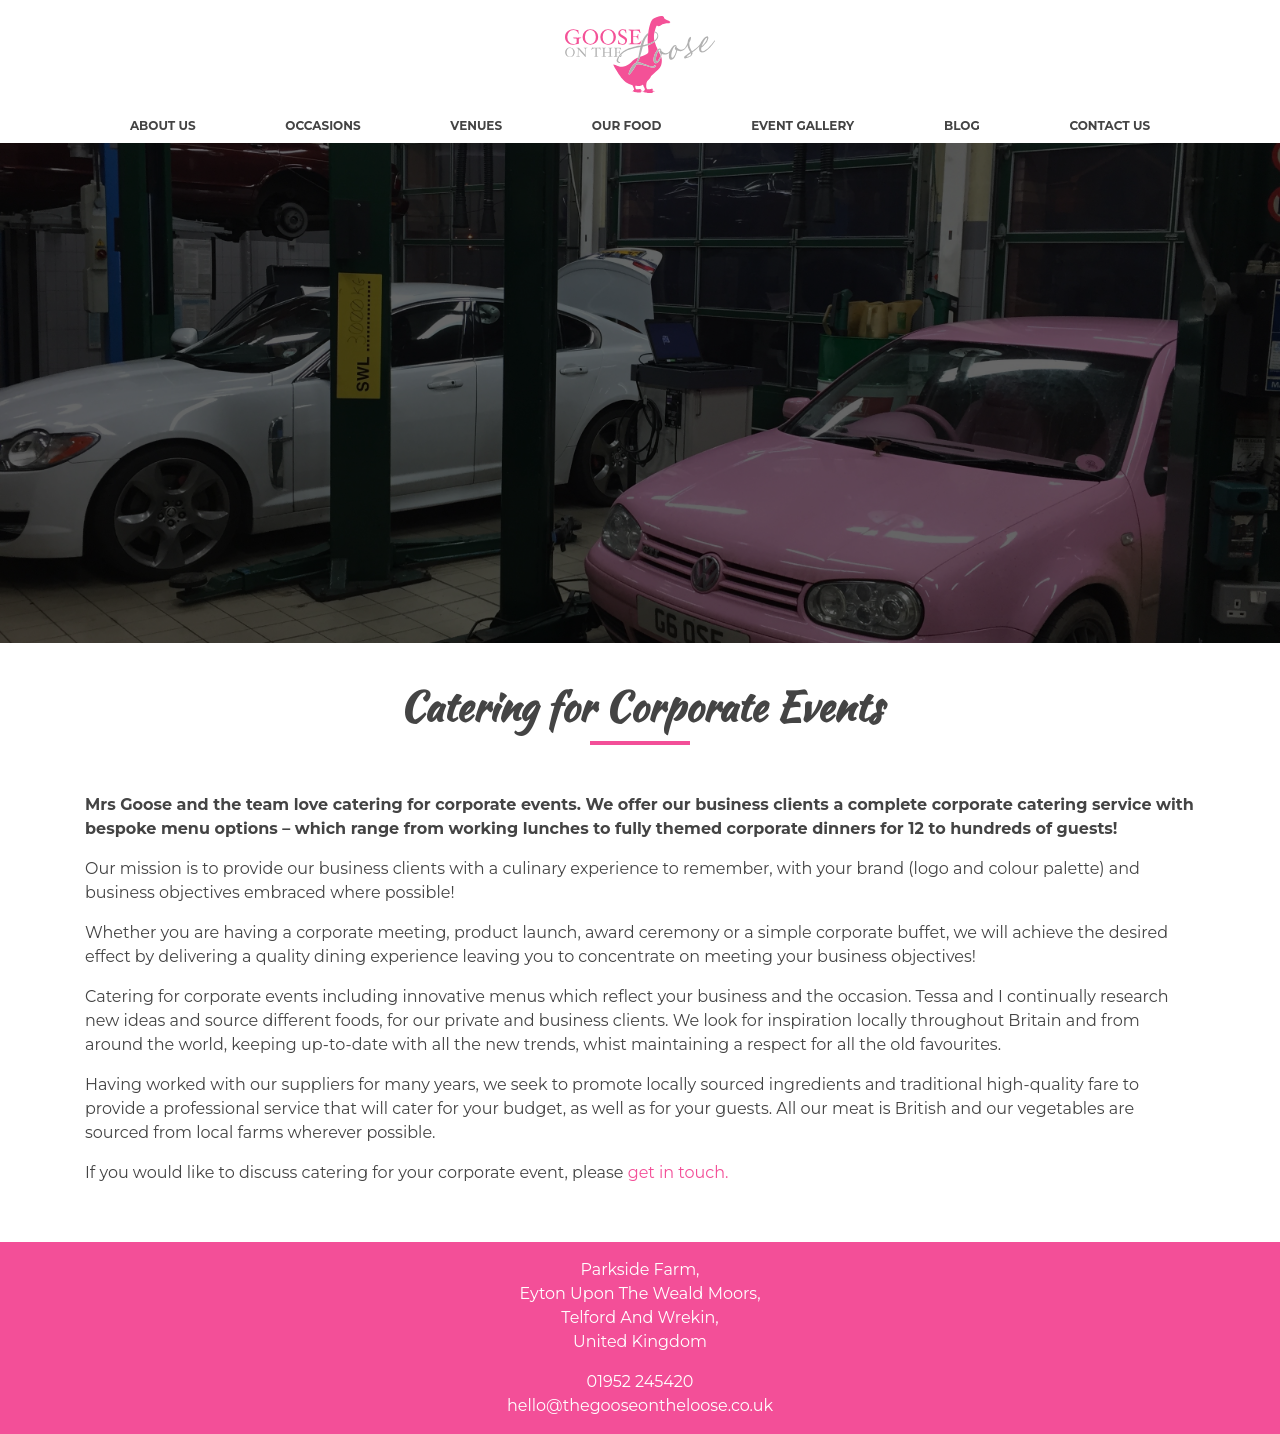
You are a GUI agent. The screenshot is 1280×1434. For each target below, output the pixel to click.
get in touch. (678, 1172)
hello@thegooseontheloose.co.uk (640, 1405)
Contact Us (1109, 125)
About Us (163, 125)
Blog (962, 125)
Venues (476, 125)
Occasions (322, 125)
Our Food (627, 125)
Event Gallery (802, 125)
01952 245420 (640, 1381)
